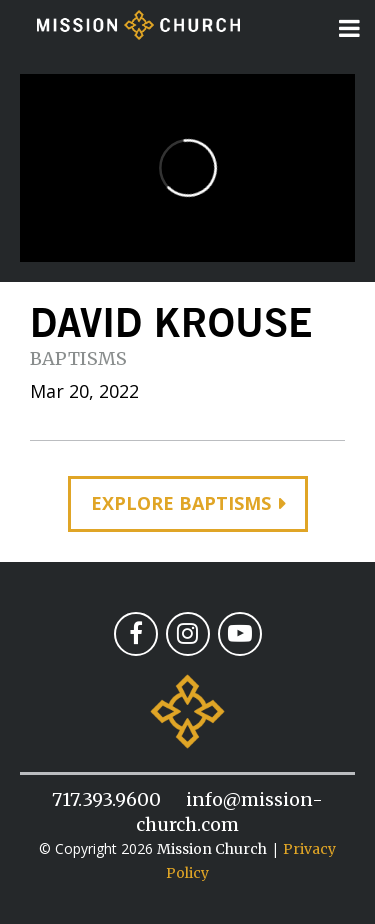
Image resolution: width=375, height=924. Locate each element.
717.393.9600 (106, 799)
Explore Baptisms (181, 503)
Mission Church (212, 849)
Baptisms (78, 358)
